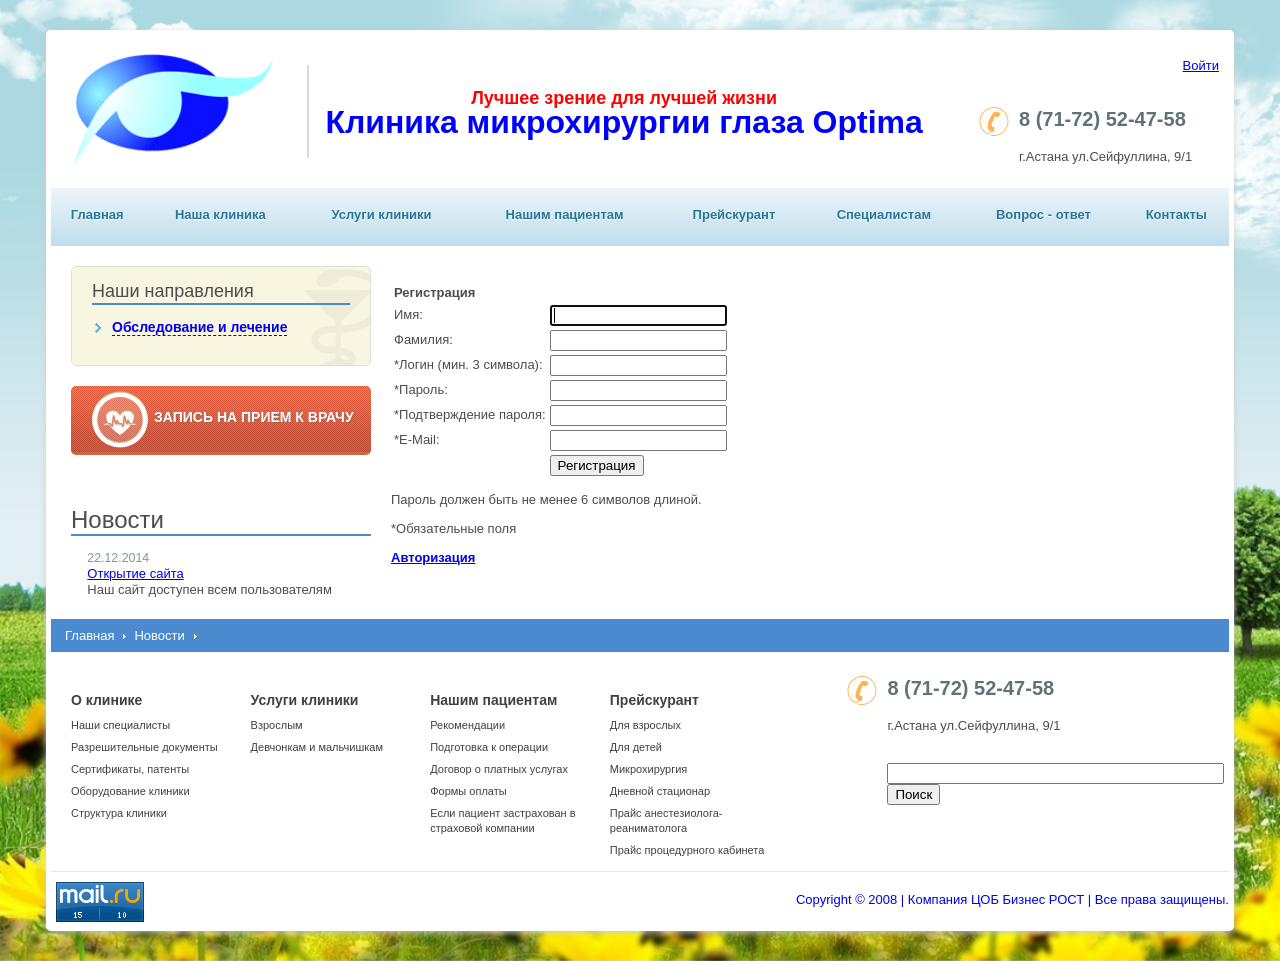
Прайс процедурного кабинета (687, 850)
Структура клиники (119, 813)
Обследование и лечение (199, 327)
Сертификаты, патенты (130, 769)
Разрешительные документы (144, 747)
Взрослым (277, 725)
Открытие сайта (135, 573)
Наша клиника (220, 214)
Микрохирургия (648, 769)
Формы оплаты (468, 791)
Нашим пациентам (565, 214)
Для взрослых (645, 725)
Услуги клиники (381, 214)
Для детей (636, 747)
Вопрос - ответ (1043, 214)
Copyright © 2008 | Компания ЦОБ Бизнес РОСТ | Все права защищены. (1012, 899)
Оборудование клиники (130, 791)
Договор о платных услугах (499, 769)
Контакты (1176, 214)
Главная (97, 214)
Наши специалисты (120, 725)
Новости (159, 635)
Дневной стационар (660, 791)
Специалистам (884, 214)
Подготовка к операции (489, 747)
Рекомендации (467, 725)
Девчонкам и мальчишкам (317, 747)
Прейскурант (734, 214)
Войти (1201, 65)
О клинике (106, 700)
